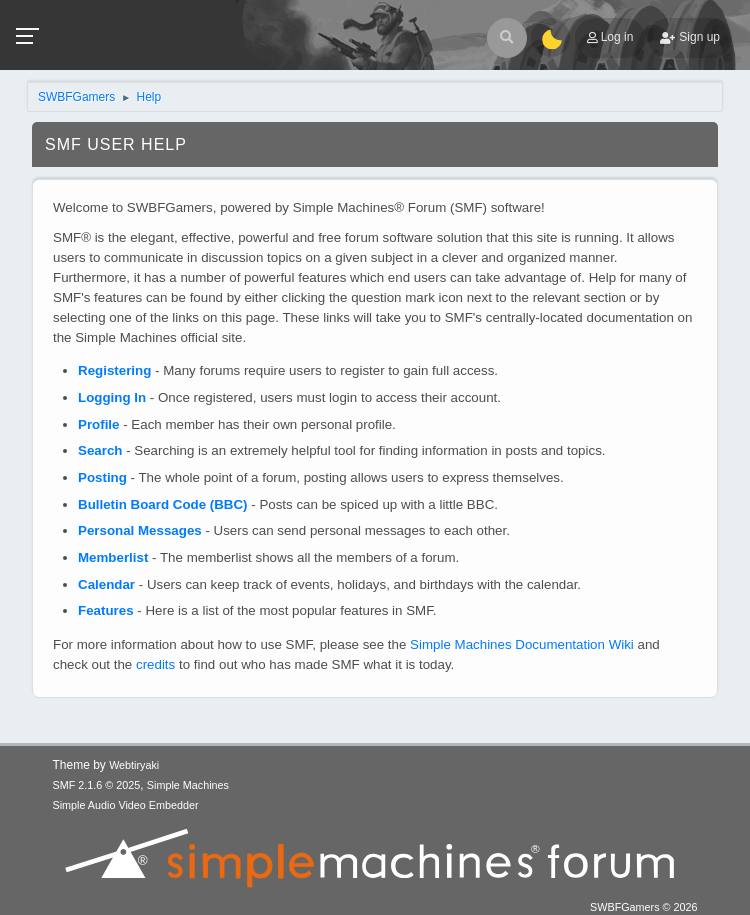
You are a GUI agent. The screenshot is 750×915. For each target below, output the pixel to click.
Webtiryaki (134, 765)
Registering (114, 370)
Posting (102, 477)
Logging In (112, 397)
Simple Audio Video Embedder (126, 805)
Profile (98, 424)
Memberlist (113, 557)
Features (106, 610)
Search (100, 450)
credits (155, 664)
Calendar (106, 584)
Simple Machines (188, 785)
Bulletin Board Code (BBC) (163, 504)
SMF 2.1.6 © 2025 (97, 785)
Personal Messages (140, 530)
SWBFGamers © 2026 (643, 907)
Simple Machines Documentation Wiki (522, 644)
